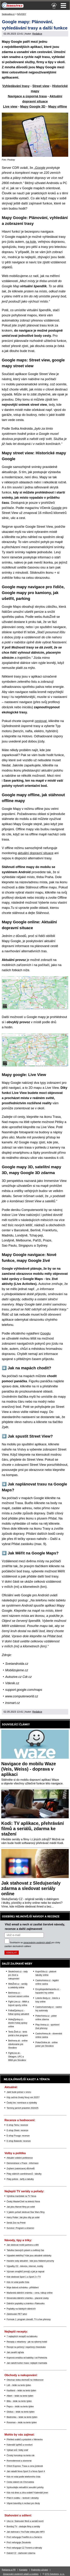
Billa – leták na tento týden (19, 2401)
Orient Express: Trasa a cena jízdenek (25, 2466)
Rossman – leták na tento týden (22, 2422)
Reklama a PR (9, 2570)
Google (40, 168)
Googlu (45, 1333)
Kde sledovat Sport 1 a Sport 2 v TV (24, 2277)
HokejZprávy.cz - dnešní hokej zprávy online (17, 2023)
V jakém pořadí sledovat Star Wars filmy (26, 2212)
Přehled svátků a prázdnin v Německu (25, 2439)
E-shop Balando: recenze (19, 2141)
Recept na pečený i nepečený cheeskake (26, 2347)
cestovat (41, 721)
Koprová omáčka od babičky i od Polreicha (27, 2357)
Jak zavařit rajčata (15, 2352)
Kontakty (23, 2570)
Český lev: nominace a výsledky (22, 2102)
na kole (31, 241)
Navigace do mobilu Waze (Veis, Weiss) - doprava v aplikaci (28, 1769)
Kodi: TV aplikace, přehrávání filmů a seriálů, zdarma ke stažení (32, 1828)
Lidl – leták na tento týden (19, 2385)
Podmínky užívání (39, 2570)
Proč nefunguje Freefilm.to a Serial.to (24, 2537)
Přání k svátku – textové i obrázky (23, 2498)
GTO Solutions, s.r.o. (55, 2574)
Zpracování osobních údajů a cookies (21, 2574)
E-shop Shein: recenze (17, 2130)
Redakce (37, 33)
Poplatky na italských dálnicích (21, 2309)
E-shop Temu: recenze (17, 2125)
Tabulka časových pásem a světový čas (25, 2250)
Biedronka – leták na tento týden (22, 2417)
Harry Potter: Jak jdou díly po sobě (23, 2217)
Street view (40, 86)
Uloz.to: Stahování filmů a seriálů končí (25, 2521)
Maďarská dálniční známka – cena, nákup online (30, 2293)
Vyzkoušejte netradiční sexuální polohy (25, 2487)
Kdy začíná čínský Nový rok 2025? (23, 2097)
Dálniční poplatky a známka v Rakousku (26, 2303)
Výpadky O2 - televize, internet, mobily (25, 2266)
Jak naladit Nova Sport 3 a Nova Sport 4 (26, 2471)
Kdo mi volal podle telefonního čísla (23, 2476)
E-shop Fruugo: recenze (18, 2135)
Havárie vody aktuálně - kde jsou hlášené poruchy (30, 2261)
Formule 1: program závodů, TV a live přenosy (29, 2319)
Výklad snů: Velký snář (17, 2450)
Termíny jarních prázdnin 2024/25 (22, 2108)
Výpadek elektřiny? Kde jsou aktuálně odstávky (29, 2255)
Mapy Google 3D (32, 106)
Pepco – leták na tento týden (20, 2406)
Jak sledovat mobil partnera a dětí (23, 2245)
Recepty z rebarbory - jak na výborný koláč (27, 2342)
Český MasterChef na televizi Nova (23, 2201)
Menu (63, 5)
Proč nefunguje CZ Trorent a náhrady (24, 2548)
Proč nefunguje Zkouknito (19, 2542)
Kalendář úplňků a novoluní (19, 2445)
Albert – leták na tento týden (20, 2396)
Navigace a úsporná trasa (27, 96)
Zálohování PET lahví (17, 2314)
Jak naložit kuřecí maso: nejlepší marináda (27, 2363)
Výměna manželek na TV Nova (21, 2196)
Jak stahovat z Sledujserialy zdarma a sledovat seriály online (31, 1888)
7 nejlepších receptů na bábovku (22, 2336)
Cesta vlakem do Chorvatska (20, 2482)
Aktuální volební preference (20, 2158)
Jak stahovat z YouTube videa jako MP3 (25, 2532)
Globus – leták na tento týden (20, 2412)
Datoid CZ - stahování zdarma (21, 2553)
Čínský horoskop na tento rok (20, 2455)
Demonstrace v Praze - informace (23, 2163)
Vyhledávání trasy (15, 86)
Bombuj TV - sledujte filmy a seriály (23, 2526)
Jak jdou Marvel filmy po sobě (21, 2207)
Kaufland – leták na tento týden (21, 2390)
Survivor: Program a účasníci (20, 2228)
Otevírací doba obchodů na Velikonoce (25, 2380)
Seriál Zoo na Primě (16, 2223)
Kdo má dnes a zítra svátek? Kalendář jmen (27, 2492)
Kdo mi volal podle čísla (18, 2282)
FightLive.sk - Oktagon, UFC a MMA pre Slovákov (17, 2056)
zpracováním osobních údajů (37, 1942)
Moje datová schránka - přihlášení (23, 2287)
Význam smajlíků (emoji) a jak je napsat (25, 2271)
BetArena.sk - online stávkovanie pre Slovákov (18, 2044)
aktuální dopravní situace (35, 853)
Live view (10, 106)
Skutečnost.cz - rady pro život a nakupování (18, 1975)
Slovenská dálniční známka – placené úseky (28, 2298)
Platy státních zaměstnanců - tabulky (24, 2174)
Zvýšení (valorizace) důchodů (21, 2168)
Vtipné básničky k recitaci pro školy (23, 2503)
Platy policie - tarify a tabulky (20, 2179)
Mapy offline (57, 106)
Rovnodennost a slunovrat (19, 2460)
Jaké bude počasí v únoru (19, 2092)
